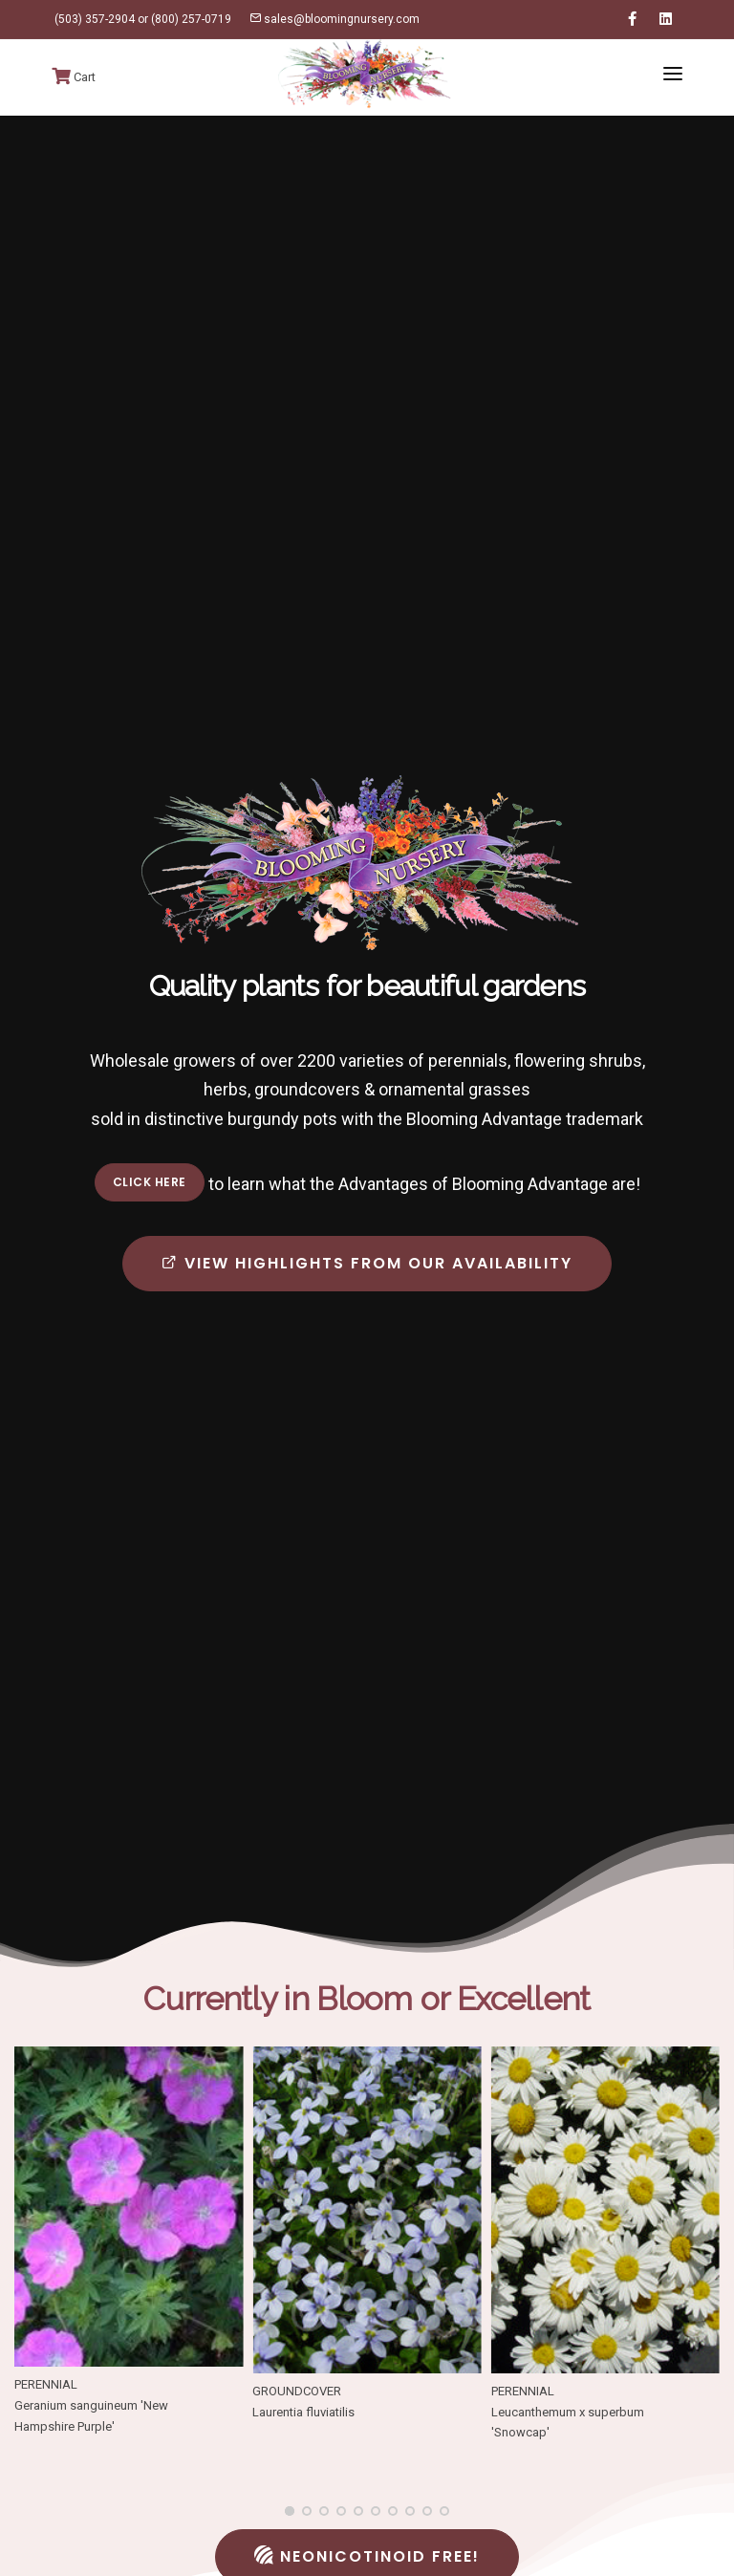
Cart (74, 77)
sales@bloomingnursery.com (334, 19)
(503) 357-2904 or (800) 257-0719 (141, 19)
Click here (149, 1182)
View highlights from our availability (367, 1263)
